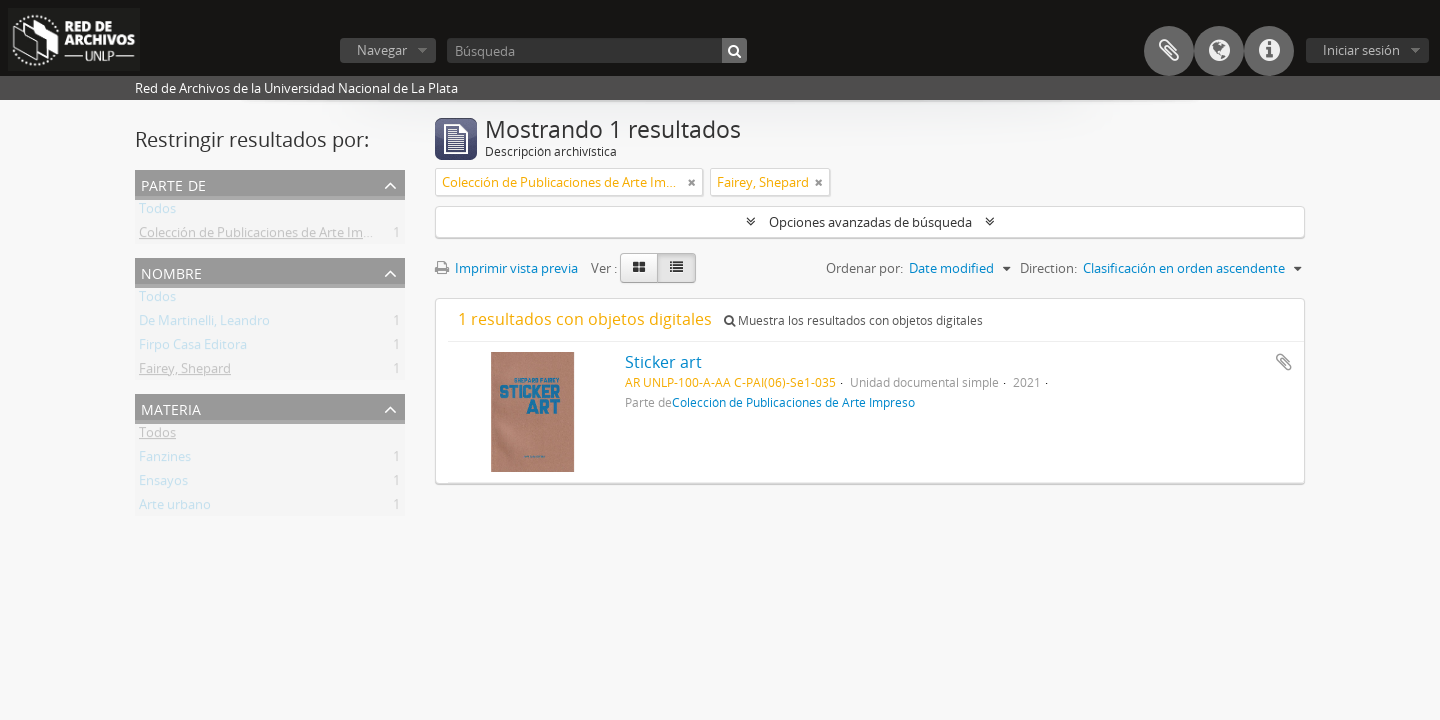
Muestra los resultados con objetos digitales (853, 320)
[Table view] (676, 268)
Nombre (171, 271)
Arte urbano (175, 508)
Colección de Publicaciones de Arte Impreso (268, 236)
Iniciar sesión (1361, 50)
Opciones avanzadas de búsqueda (870, 222)
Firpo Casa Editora (193, 348)
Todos (157, 212)
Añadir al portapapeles (1284, 362)
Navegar (382, 50)
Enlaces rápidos (1269, 51)
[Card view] (639, 268)
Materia (171, 407)
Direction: (1048, 268)
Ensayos (163, 484)
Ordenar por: (864, 268)
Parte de (173, 183)
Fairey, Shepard (185, 372)
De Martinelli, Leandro (204, 324)
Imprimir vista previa (506, 268)
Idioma (1219, 51)
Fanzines (165, 460)
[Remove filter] (692, 182)
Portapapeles (1169, 51)
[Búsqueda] (597, 50)
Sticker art (663, 362)
